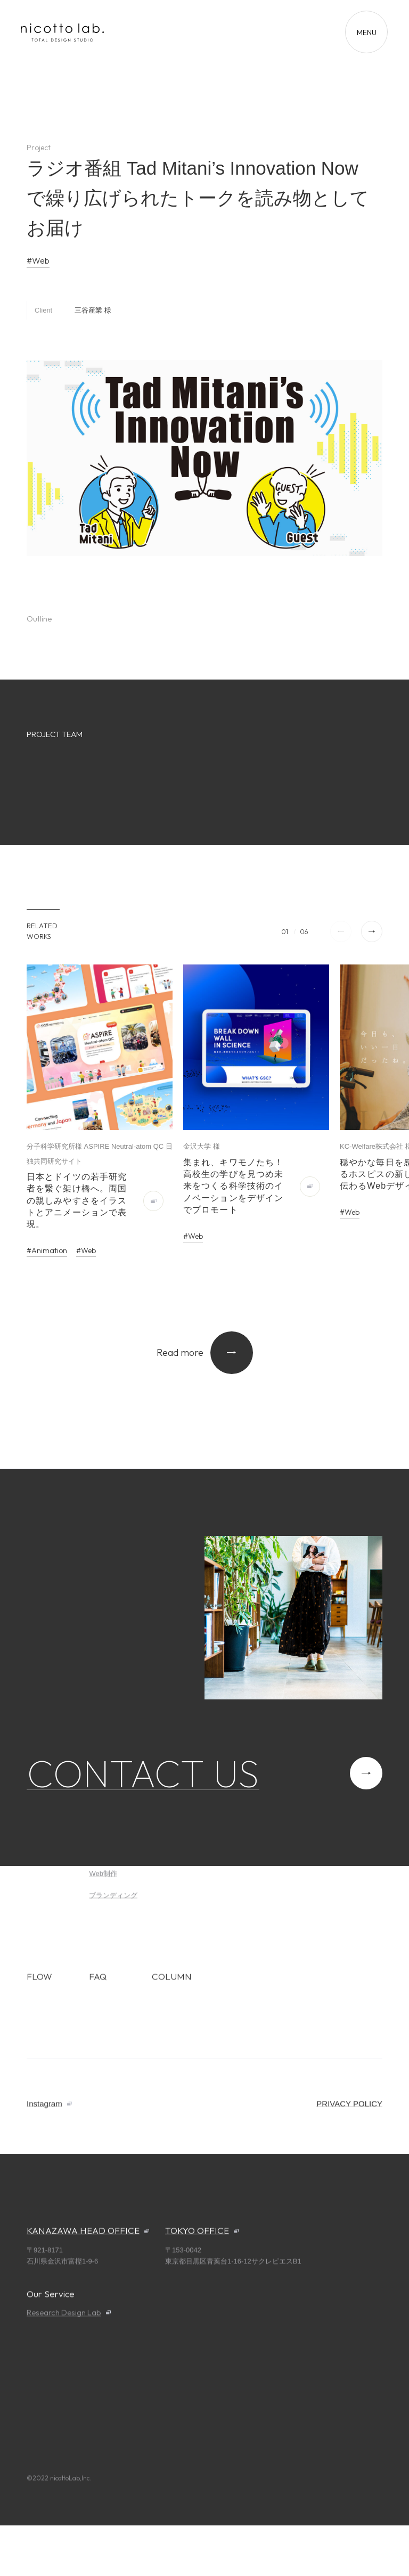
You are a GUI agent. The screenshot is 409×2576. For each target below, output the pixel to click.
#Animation (47, 1250)
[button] (371, 931)
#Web (38, 260)
